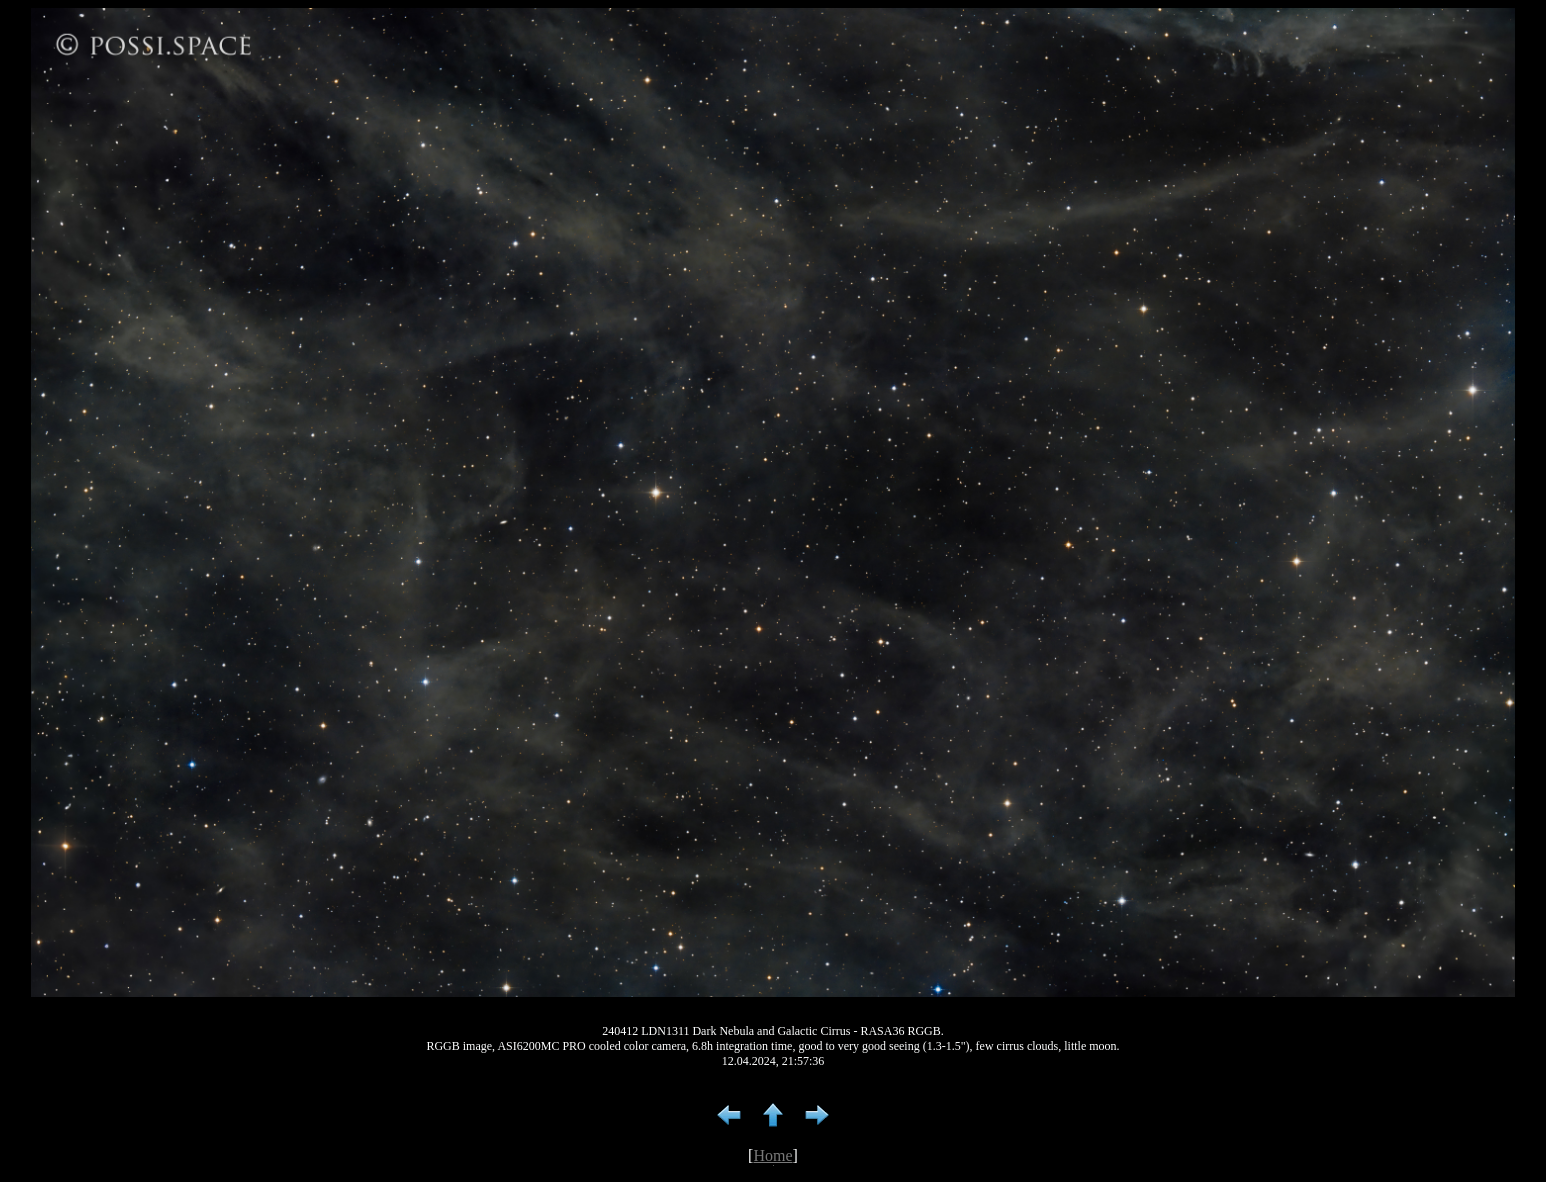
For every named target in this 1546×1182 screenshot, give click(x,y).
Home (772, 1155)
